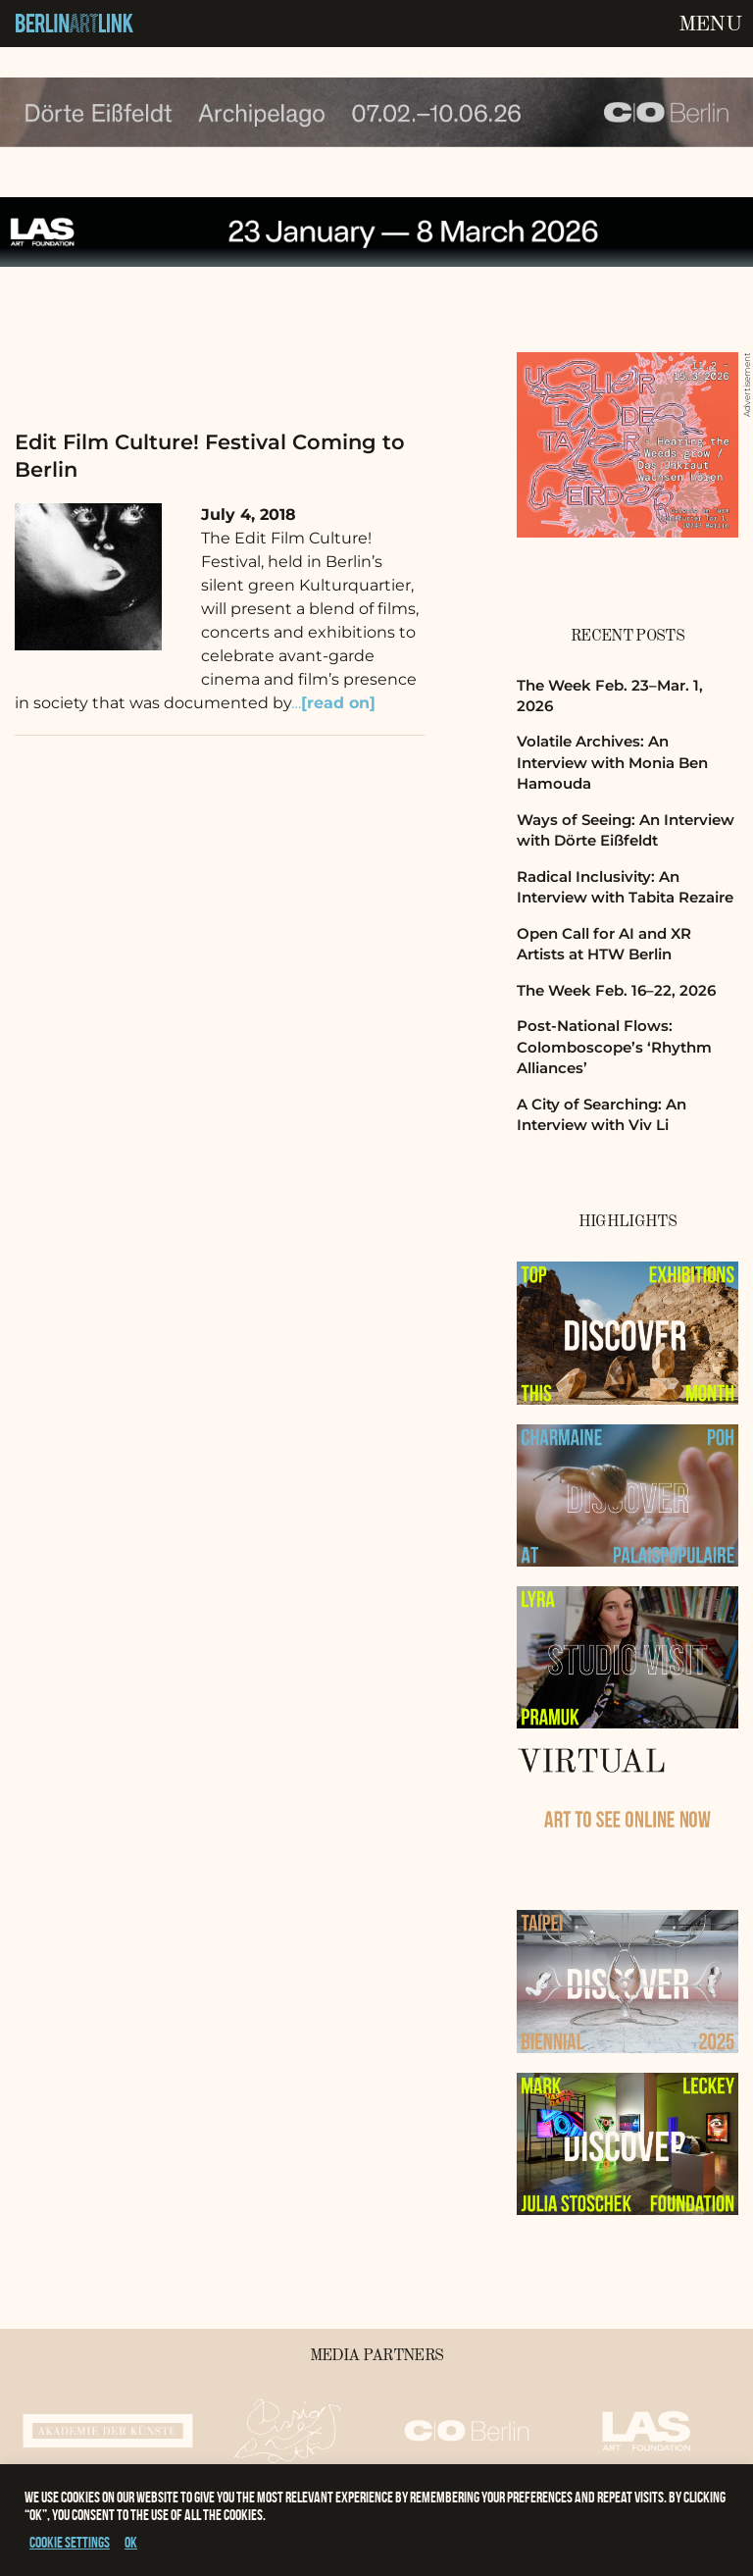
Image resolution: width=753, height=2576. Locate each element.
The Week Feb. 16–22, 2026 (616, 990)
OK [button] (131, 2542)
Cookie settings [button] (69, 2542)
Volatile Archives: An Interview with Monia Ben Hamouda (612, 762)
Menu (709, 24)
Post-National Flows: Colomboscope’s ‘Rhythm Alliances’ (614, 1046)
